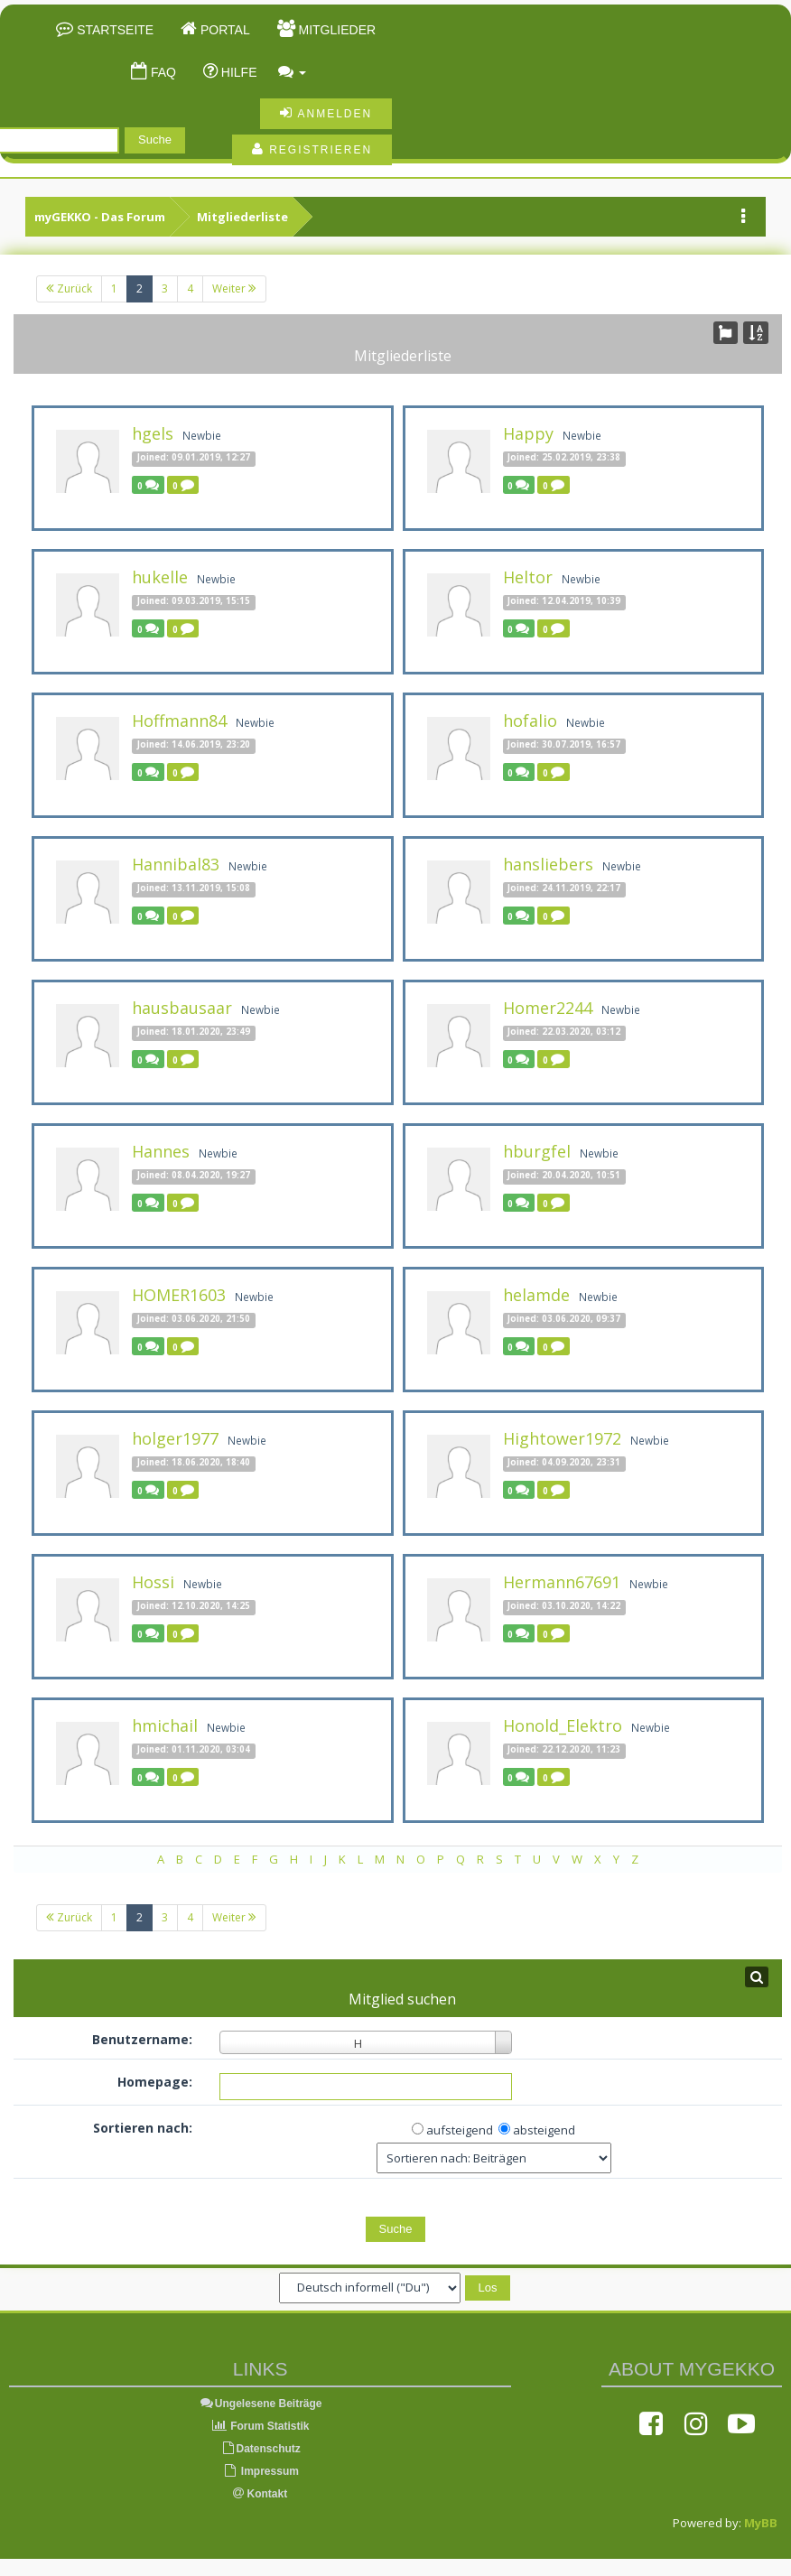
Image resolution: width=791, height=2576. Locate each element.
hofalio (530, 720)
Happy (528, 433)
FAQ (161, 72)
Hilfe (237, 72)
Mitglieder (335, 30)
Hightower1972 (562, 1438)
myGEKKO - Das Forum (99, 217)
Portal (223, 30)
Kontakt (260, 2494)
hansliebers (548, 864)
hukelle (160, 577)
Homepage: (154, 2081)
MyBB (760, 2523)
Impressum (260, 2471)
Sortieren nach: (142, 2127)
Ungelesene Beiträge (260, 2403)
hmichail (165, 1725)
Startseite (113, 30)
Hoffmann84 (179, 720)
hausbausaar (182, 1007)
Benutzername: (142, 2039)
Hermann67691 (561, 1582)
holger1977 (175, 1438)
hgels (152, 433)
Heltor (528, 577)
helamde (536, 1295)
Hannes (161, 1151)
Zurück (69, 288)
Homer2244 (547, 1007)
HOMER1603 (179, 1295)
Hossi (153, 1582)
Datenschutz (260, 2448)
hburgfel (537, 1151)
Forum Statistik (260, 2426)
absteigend (544, 2130)
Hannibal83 (175, 864)
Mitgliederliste (242, 217)
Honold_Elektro (562, 1725)
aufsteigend (459, 2130)
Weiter (234, 288)
